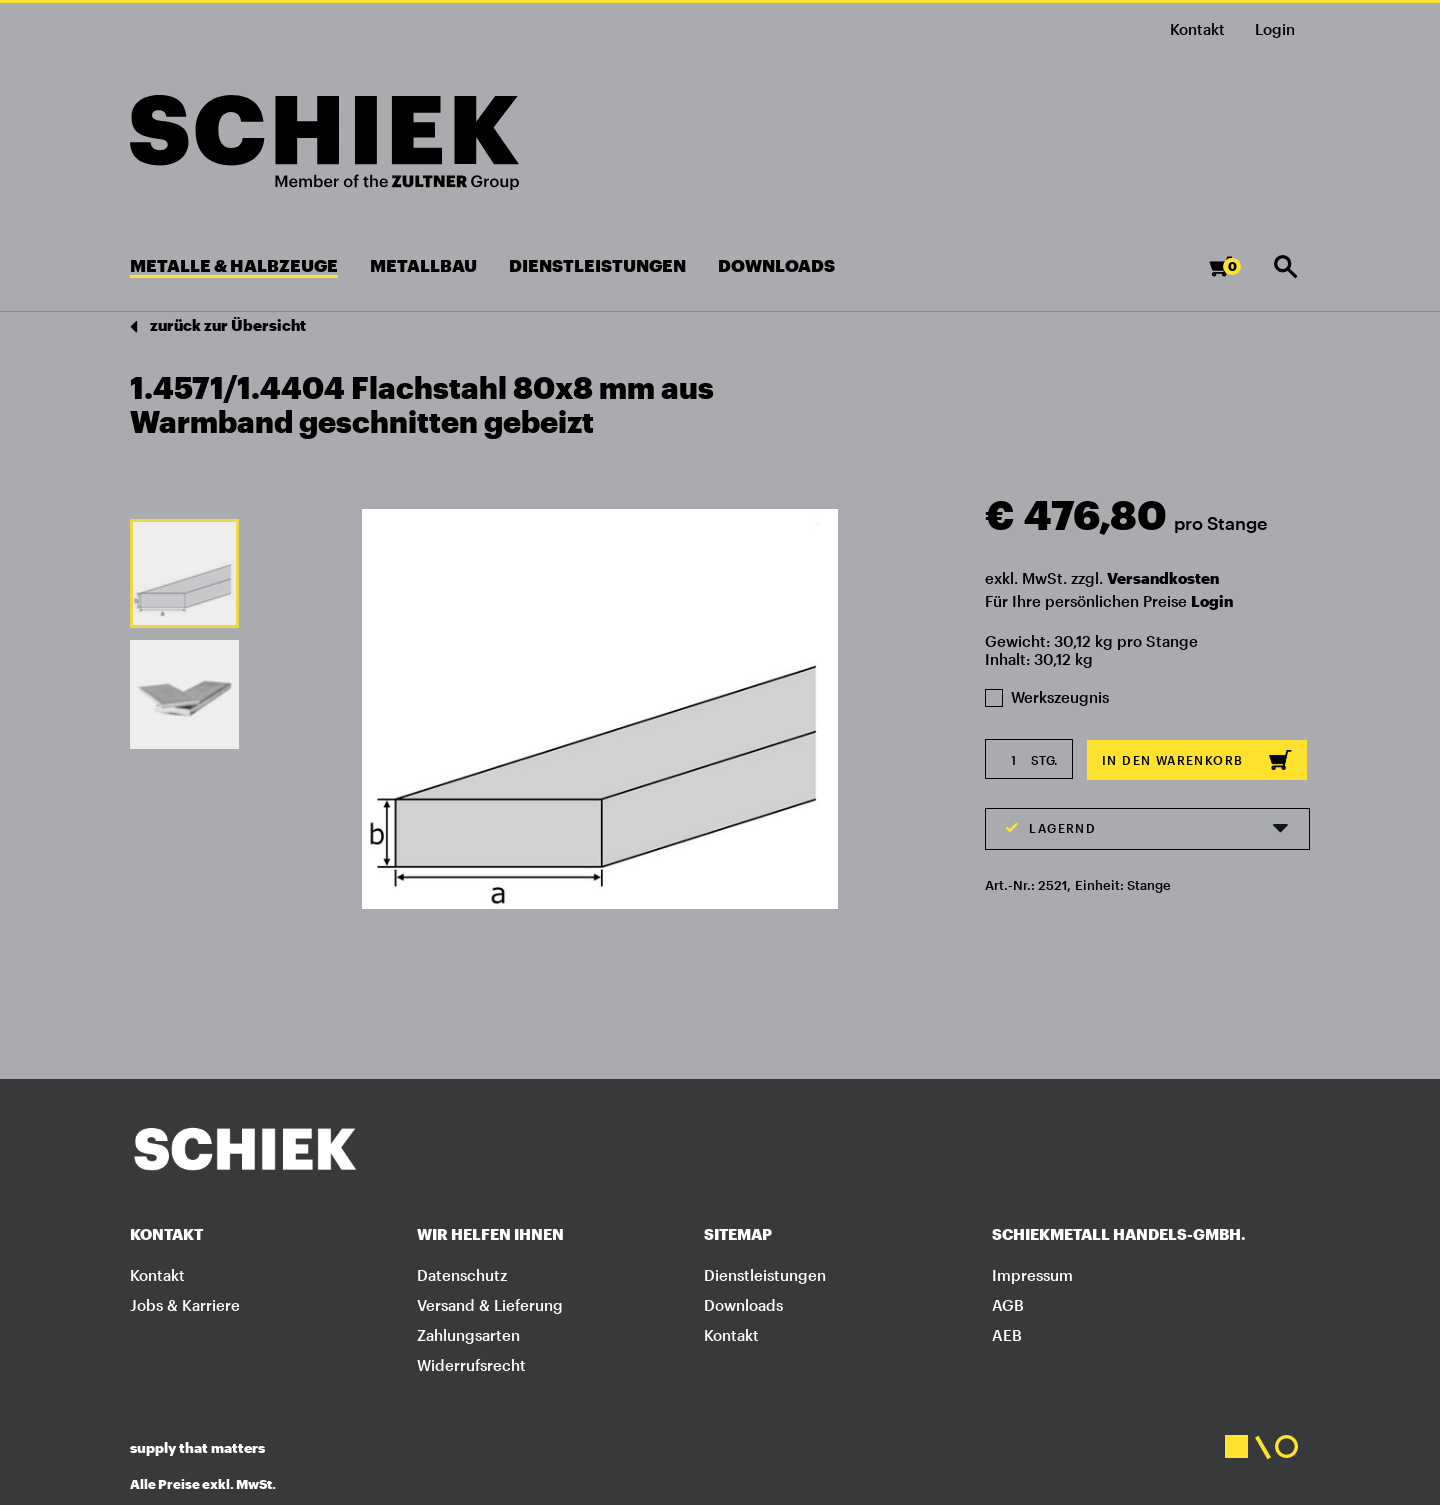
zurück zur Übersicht (218, 326)
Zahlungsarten (468, 1335)
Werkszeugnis (1047, 697)
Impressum (1032, 1275)
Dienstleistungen (765, 1275)
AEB (1007, 1335)
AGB (1008, 1305)
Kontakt (1197, 29)
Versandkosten (1163, 578)
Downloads (743, 1305)
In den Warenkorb (1197, 760)
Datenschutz (462, 1275)
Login (1212, 601)
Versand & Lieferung (490, 1305)
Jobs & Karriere (185, 1305)
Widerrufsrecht (471, 1365)
